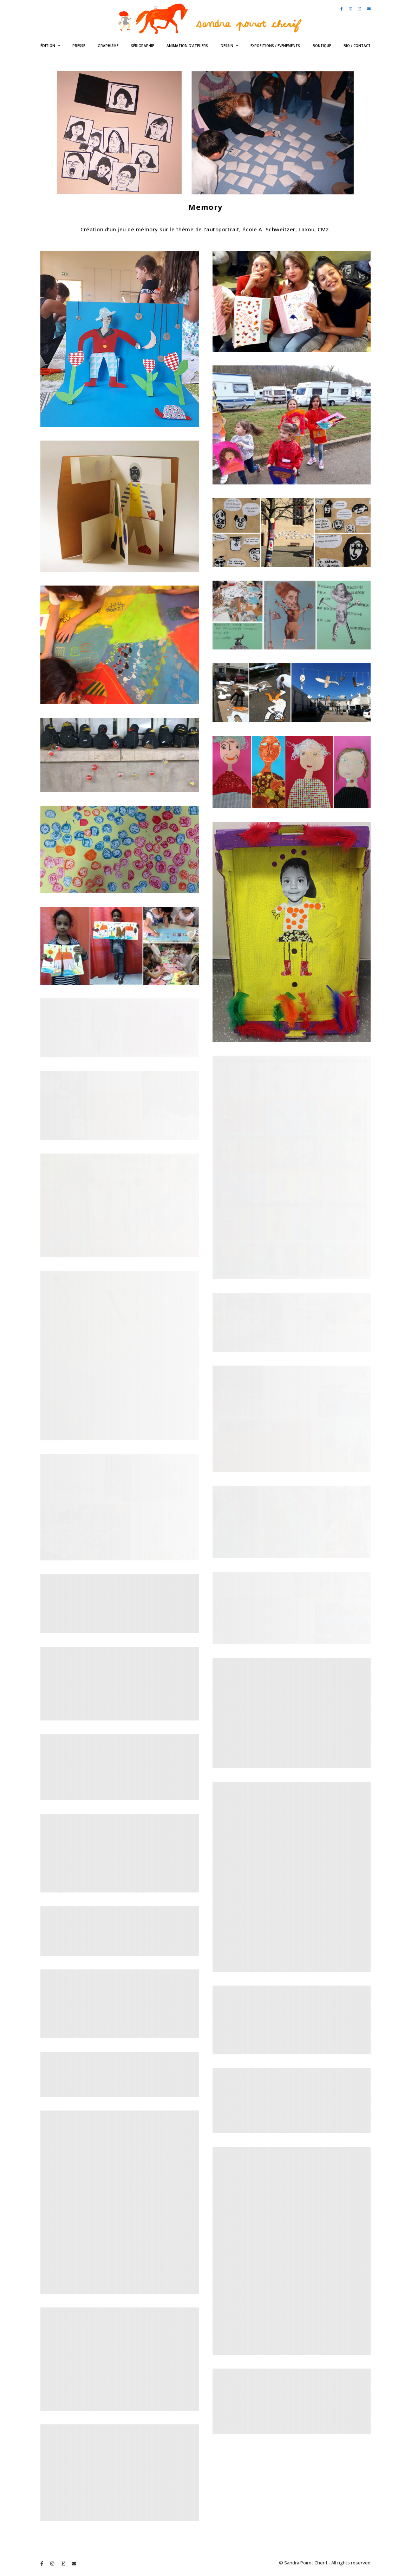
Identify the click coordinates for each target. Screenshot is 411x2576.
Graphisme (108, 45)
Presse (78, 45)
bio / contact (357, 45)
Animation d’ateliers (187, 45)
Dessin (227, 45)
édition (47, 45)
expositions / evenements (275, 45)
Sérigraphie (142, 45)
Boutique (322, 45)
